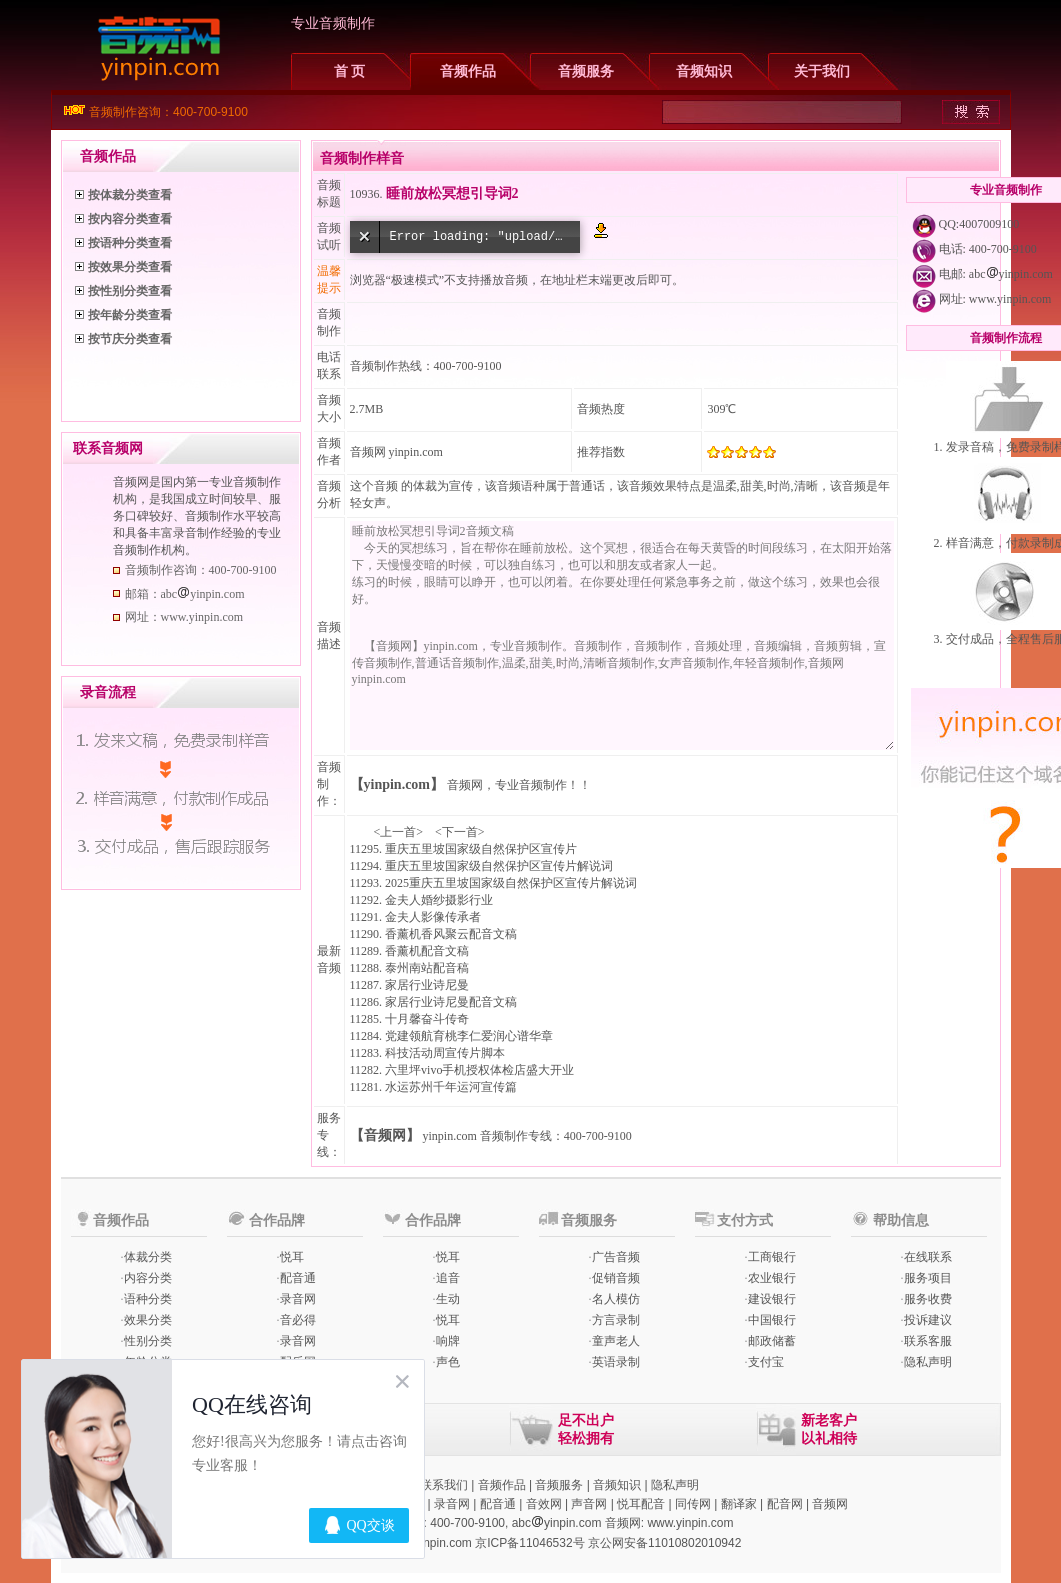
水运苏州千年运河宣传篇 (451, 1087)
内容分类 (148, 1278)
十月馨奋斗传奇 (427, 1019)
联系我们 (444, 1485)
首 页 (350, 71)
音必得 (298, 1320)
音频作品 (468, 71)
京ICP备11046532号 (529, 1543)
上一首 (398, 832)
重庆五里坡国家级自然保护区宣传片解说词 (499, 866)
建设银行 (772, 1299)
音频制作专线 (516, 1136)
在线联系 (928, 1257)
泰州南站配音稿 (427, 968)
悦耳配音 (641, 1504)
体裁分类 (148, 1257)
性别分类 (148, 1341)
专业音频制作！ (537, 785)
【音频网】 (385, 1135)
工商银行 (772, 1257)
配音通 (298, 1278)
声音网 (589, 1504)
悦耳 (292, 1257)
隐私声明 (928, 1362)
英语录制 (616, 1362)
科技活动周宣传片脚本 (445, 1053)
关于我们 (822, 71)
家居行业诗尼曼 (427, 985)
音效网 (544, 1504)
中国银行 (772, 1320)
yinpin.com (450, 1136)
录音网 (298, 1299)
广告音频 (616, 1257)
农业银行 (772, 1278)
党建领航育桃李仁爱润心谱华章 (469, 1036)
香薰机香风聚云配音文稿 (451, 934)
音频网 (368, 452)
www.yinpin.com (1010, 299)
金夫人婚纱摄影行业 (439, 900)
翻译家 (739, 1504)
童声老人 (616, 1341)
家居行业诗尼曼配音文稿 (451, 1002)
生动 (448, 1299)
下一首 (460, 832)
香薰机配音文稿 (427, 951)
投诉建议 (928, 1320)
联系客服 (928, 1341)
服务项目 (928, 1278)
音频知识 (704, 71)
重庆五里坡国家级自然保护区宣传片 (481, 849)
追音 (448, 1278)
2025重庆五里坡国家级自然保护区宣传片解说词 (511, 883)
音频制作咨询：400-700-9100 (168, 112)
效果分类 (148, 1320)
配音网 (785, 1504)
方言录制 (616, 1320)
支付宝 (766, 1362)
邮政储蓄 (772, 1341)
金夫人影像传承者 (433, 917)
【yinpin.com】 (397, 784)
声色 (448, 1362)
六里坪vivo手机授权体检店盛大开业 (479, 1070)
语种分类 (148, 1299)
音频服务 (586, 71)
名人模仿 (616, 1299)
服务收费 (928, 1299)
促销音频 (616, 1278)
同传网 (693, 1504)
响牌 (448, 1341)
